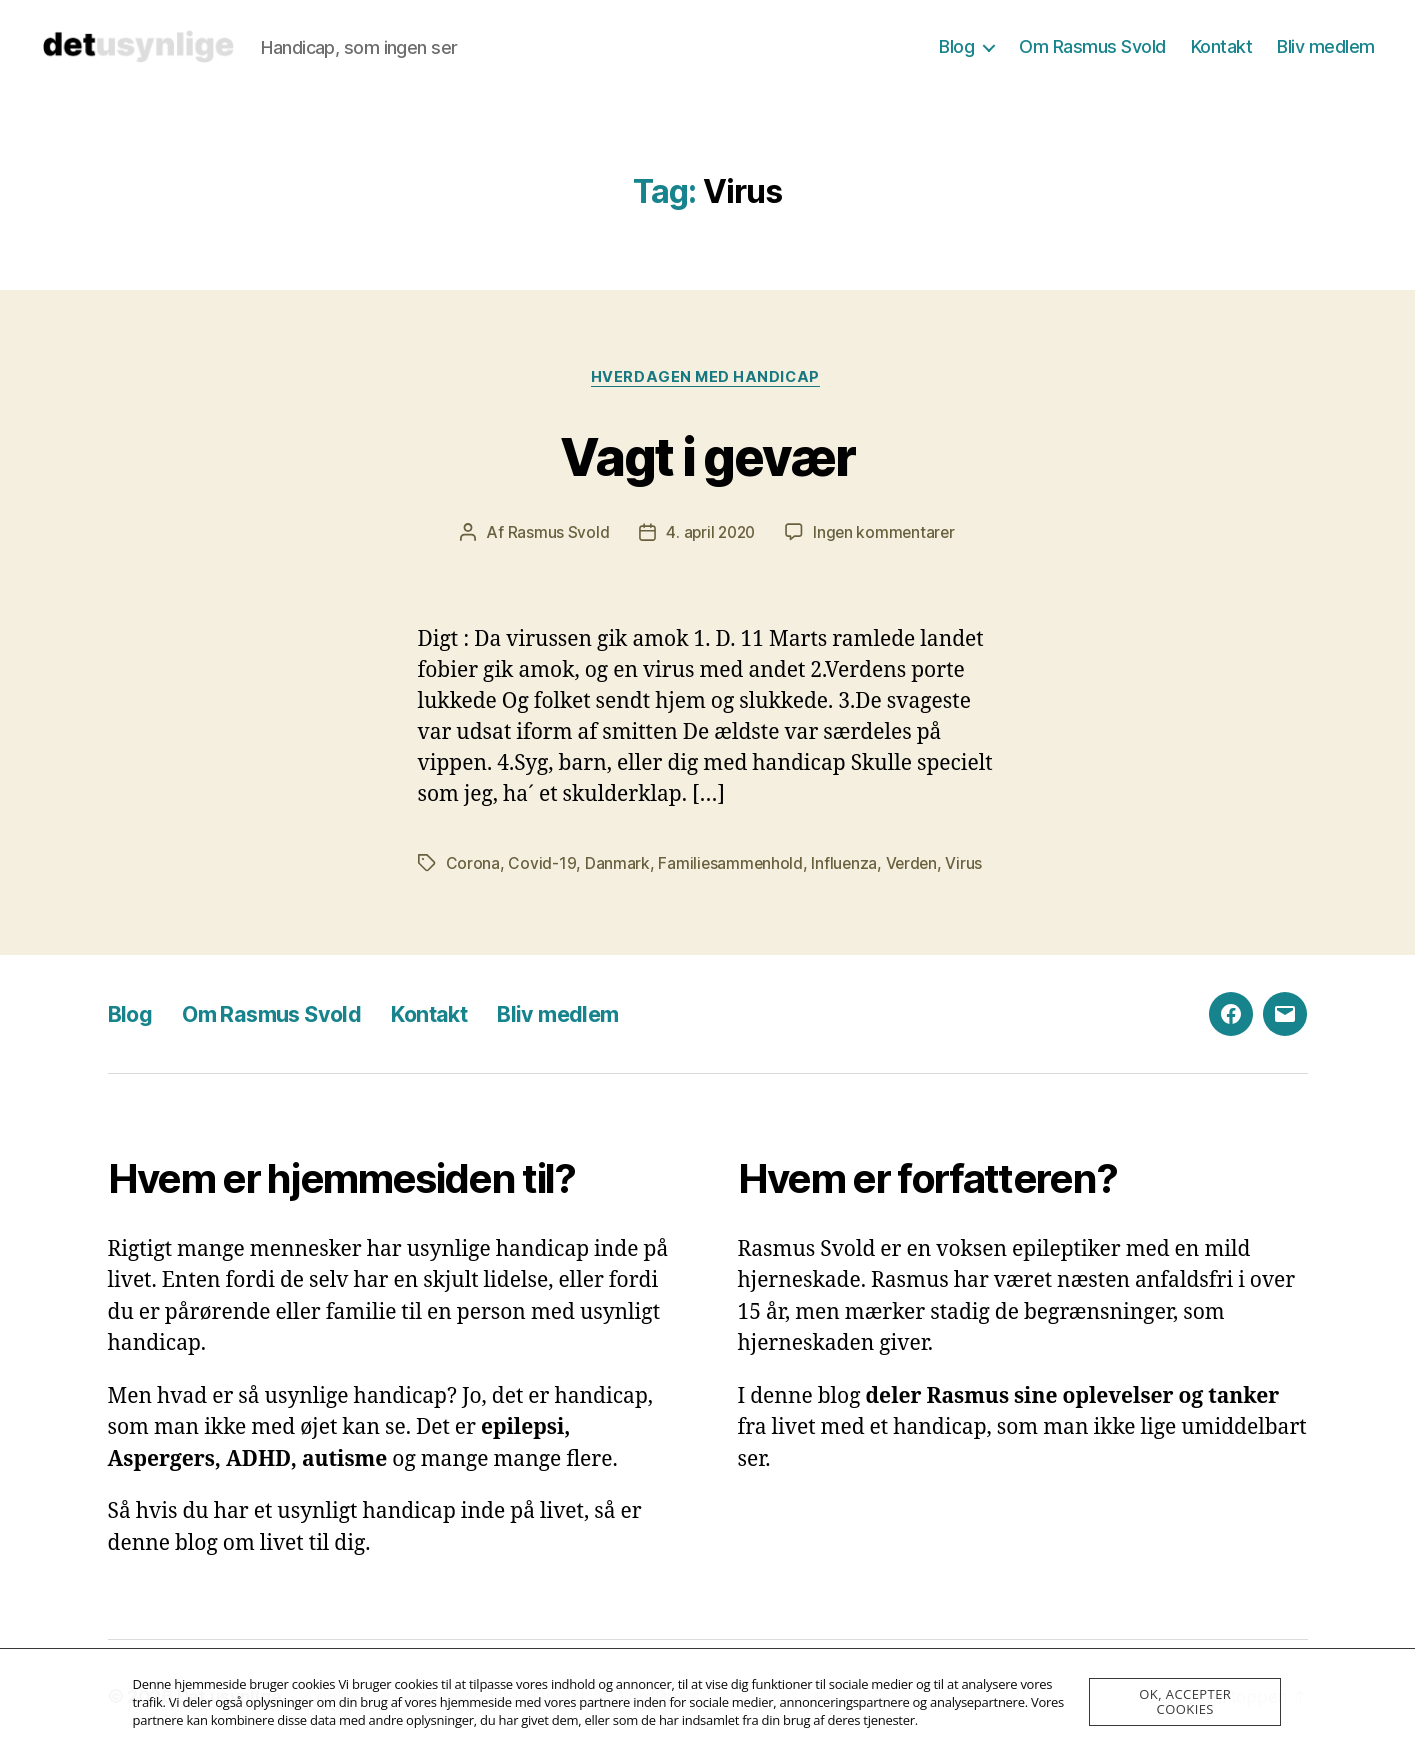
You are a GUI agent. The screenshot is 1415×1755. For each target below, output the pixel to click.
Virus (968, 865)
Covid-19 (542, 865)
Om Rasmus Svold (1092, 46)
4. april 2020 (710, 535)
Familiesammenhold (731, 865)
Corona (473, 865)
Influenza (846, 865)
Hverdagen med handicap (707, 379)
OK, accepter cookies (1185, 1701)
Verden (914, 865)
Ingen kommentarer (886, 535)
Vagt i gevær (707, 455)
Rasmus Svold (555, 535)
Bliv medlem (1326, 46)
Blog (956, 46)
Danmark (617, 865)
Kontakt (1222, 46)
